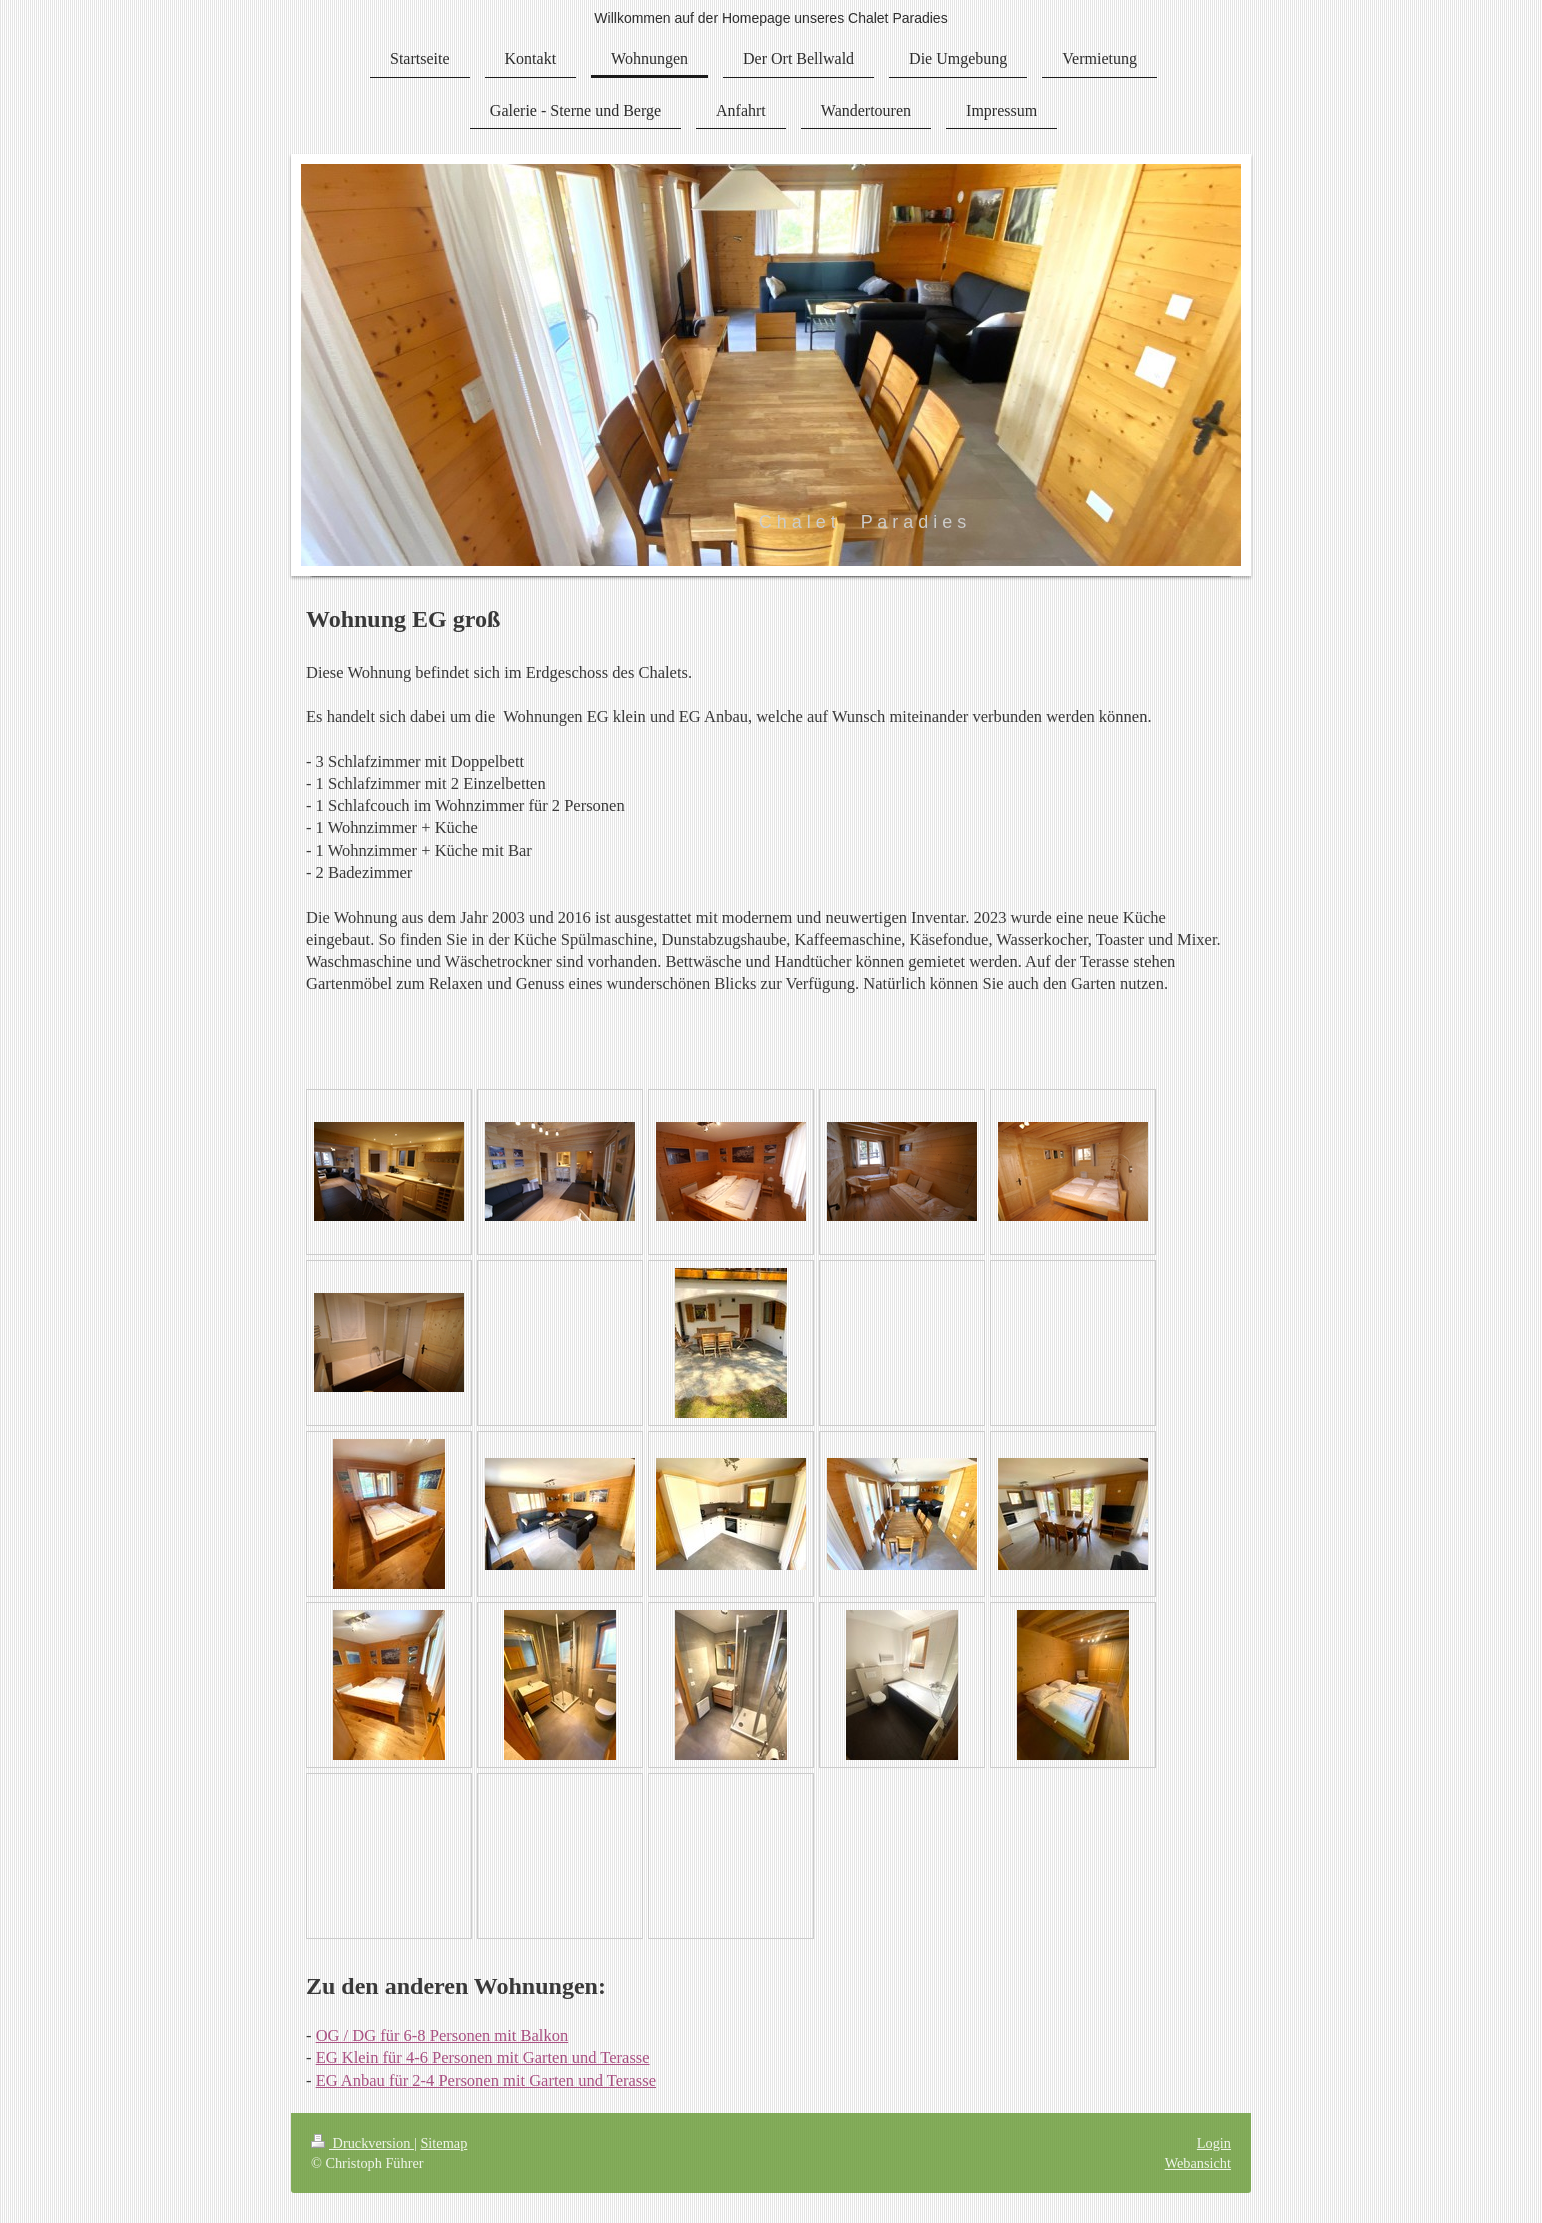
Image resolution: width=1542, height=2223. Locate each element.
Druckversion (362, 2143)
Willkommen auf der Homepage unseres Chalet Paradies (770, 18)
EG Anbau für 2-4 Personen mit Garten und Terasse (486, 2080)
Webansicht (1198, 2163)
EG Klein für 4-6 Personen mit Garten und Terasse (483, 2057)
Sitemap (443, 2143)
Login (1214, 2143)
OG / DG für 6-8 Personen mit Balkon (442, 2035)
